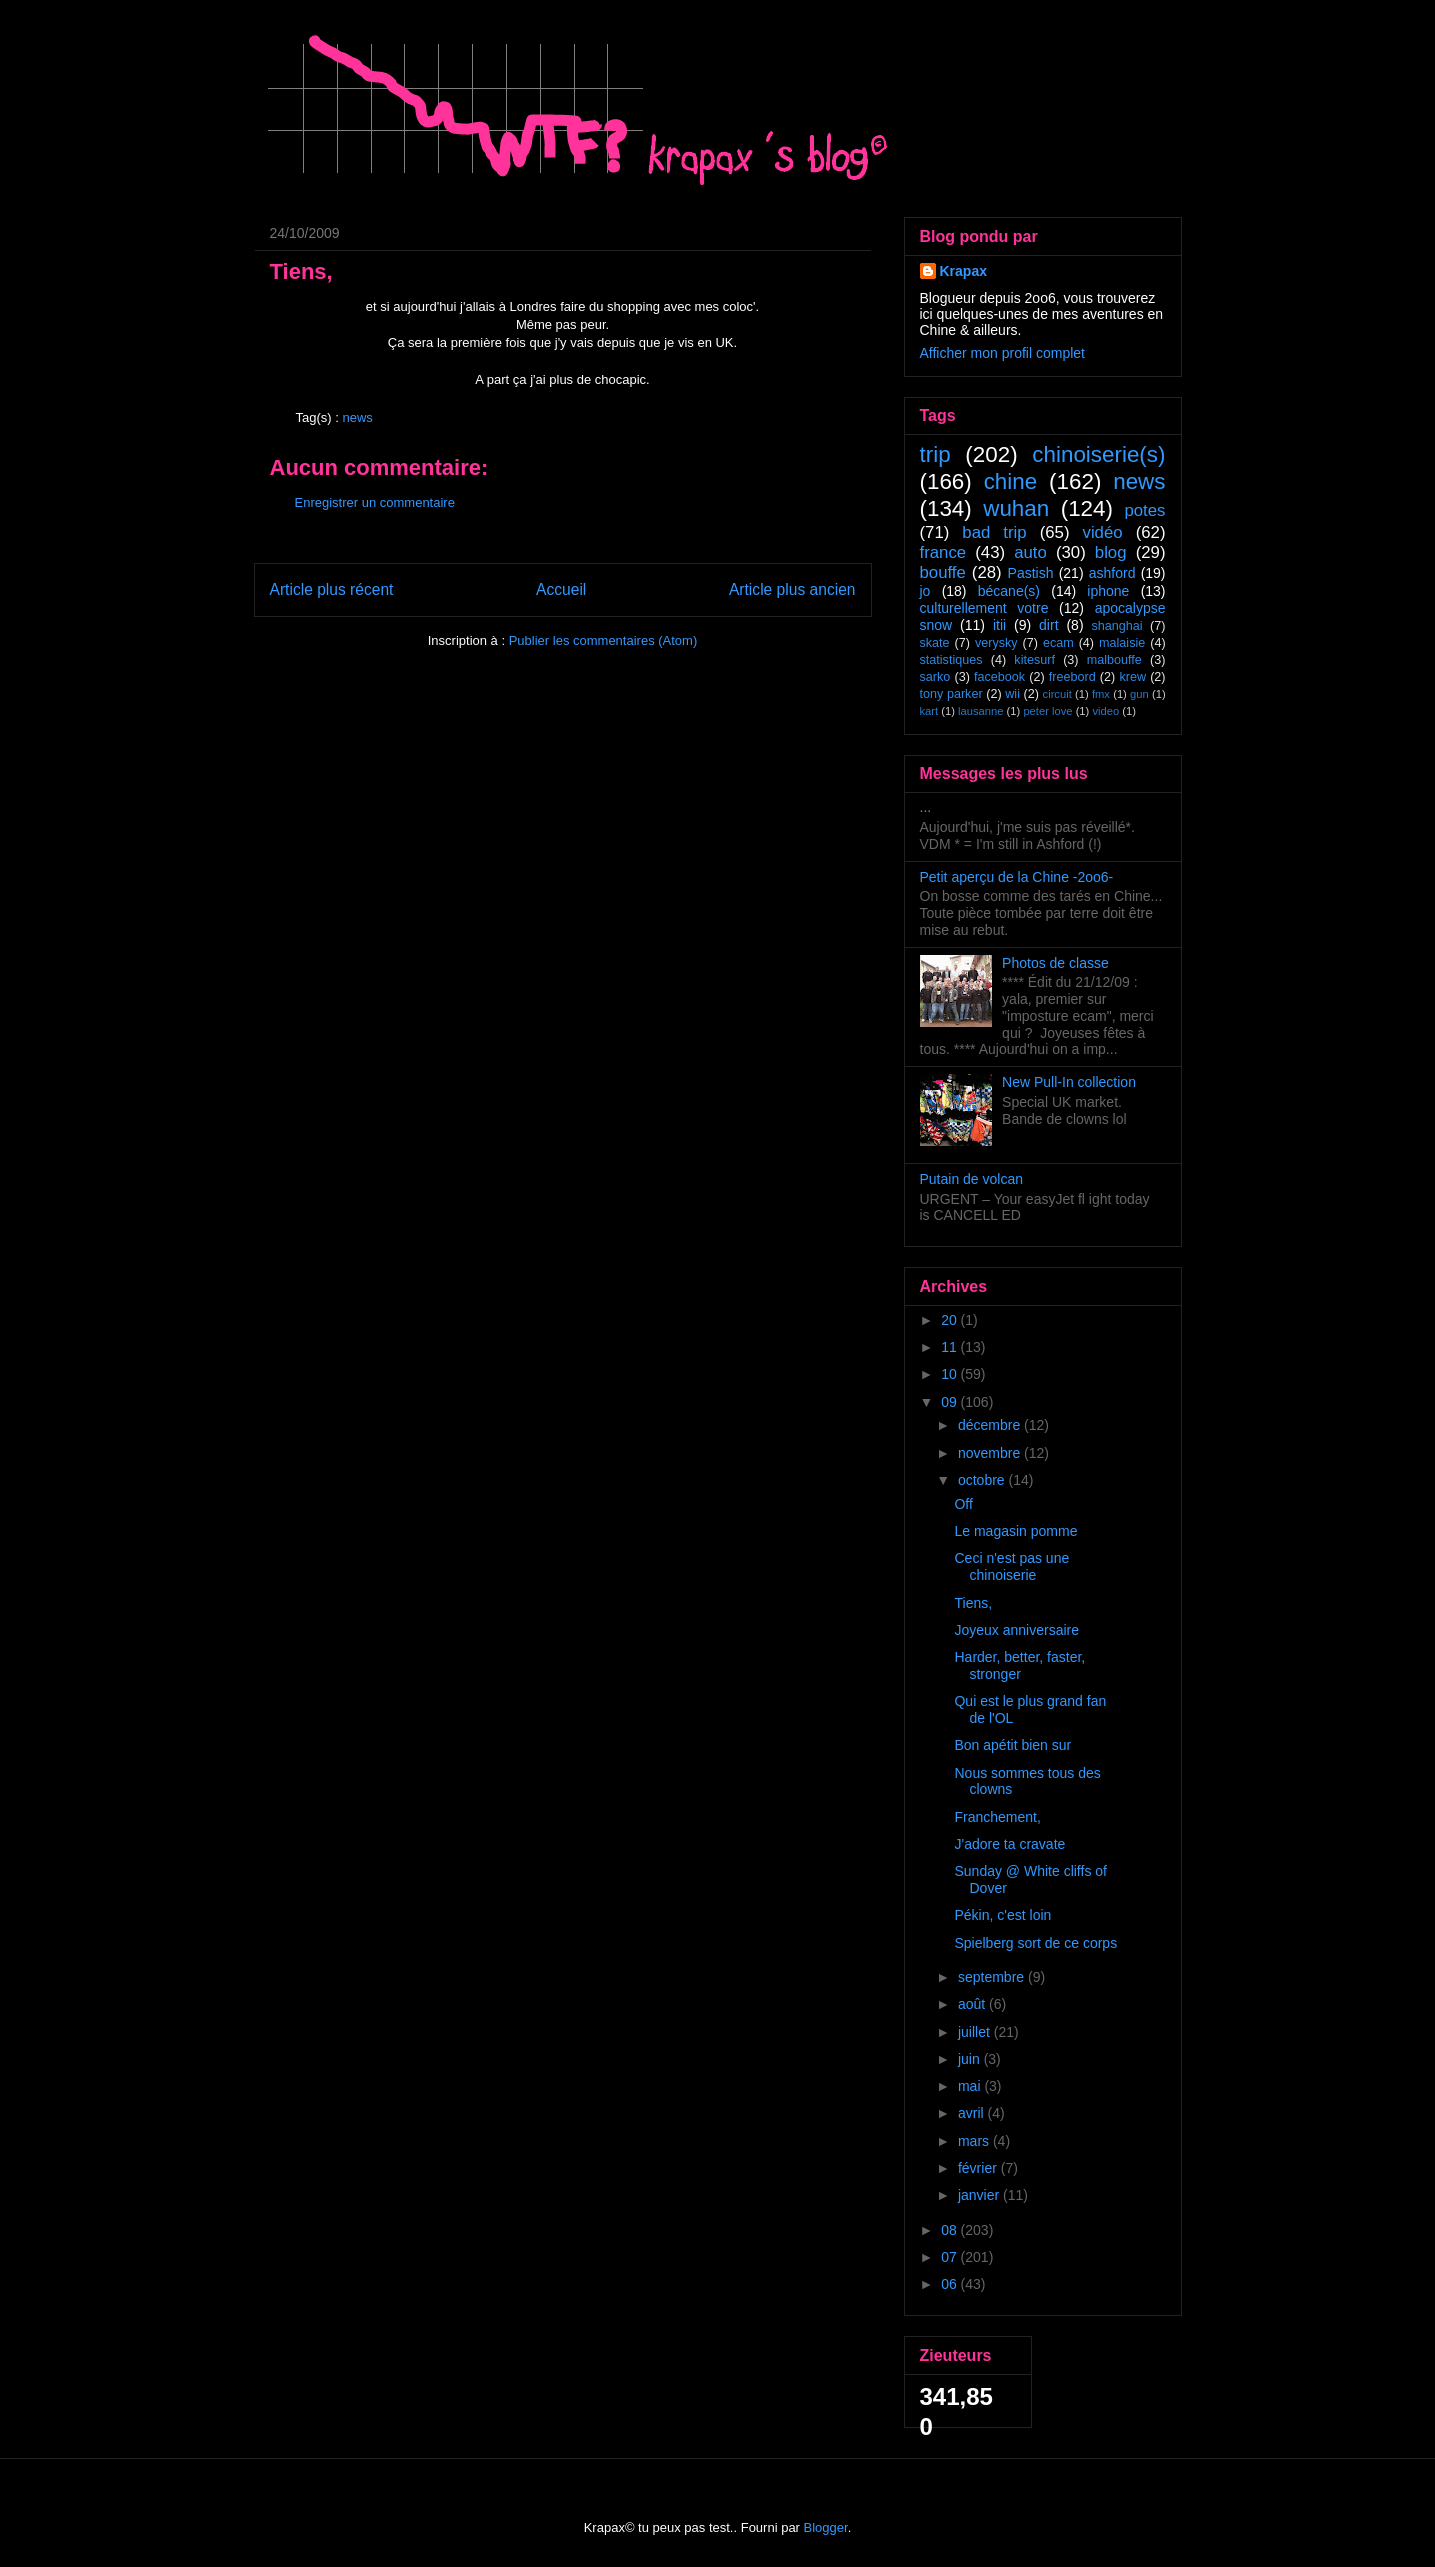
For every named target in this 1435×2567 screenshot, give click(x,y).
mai (971, 2086)
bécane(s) (1009, 591)
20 (950, 1320)
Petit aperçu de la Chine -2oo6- (1017, 877)
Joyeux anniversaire (1016, 1630)
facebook (999, 677)
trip (935, 454)
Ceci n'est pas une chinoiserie (1011, 1566)
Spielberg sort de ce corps (1035, 1943)
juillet (976, 2032)
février (979, 2168)
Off (963, 1504)
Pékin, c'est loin (1002, 1915)
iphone (1108, 591)
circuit (1057, 694)
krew (1132, 677)
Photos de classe (1055, 963)
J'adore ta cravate (1009, 1844)
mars (975, 2141)
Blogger (826, 2527)
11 (950, 1347)
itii (999, 625)
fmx (1101, 694)
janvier (980, 2195)
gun (1139, 694)
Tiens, (973, 1603)
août (973, 2004)
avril (973, 2113)
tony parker (951, 694)
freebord (1072, 677)
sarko (935, 677)
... (926, 807)
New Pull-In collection (1069, 1082)
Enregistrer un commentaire (375, 502)
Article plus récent (332, 589)
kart (929, 711)
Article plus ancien (792, 589)
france (943, 552)
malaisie (1122, 643)
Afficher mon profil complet (1002, 353)
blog (1111, 552)
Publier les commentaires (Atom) (603, 640)
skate (935, 643)
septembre (993, 1977)
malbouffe (1114, 660)
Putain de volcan (972, 1179)
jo (925, 591)
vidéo (1103, 532)
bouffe (943, 572)
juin (971, 2059)
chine (1011, 481)
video (1105, 711)
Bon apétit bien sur (1012, 1745)
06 (950, 2284)
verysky (996, 643)
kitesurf (1034, 660)
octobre (983, 1480)
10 (950, 1374)
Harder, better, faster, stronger (1019, 1665)
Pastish (1031, 573)
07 (950, 2257)
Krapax (963, 271)
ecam (1058, 643)
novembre (991, 1453)
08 (950, 2230)
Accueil (561, 589)
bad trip (994, 532)
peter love (1047, 711)
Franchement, (997, 1817)
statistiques (951, 660)
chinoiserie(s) (1098, 454)
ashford (1112, 573)
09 (950, 1402)
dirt (1048, 625)
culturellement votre (984, 608)
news (357, 417)
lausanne (980, 711)
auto (1030, 552)
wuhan (1016, 508)
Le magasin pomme (1015, 1531)
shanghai (1116, 626)
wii (1012, 694)
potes (1144, 510)
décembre (991, 1425)
